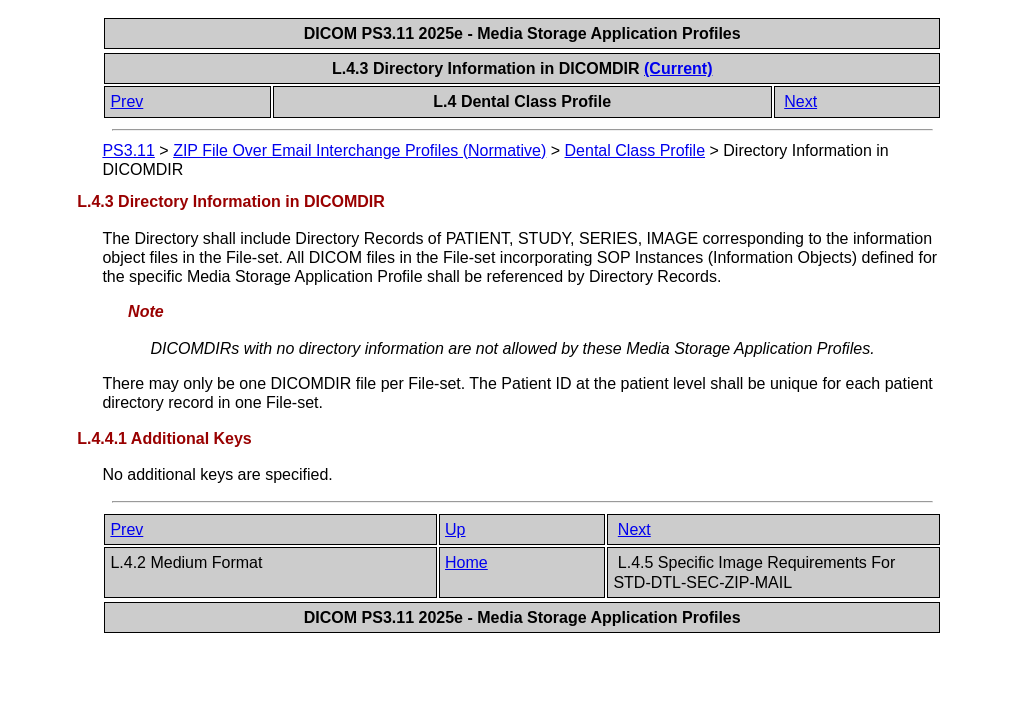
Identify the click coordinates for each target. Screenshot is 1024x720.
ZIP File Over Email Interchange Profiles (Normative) (359, 150)
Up (455, 529)
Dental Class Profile (635, 150)
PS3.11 (128, 150)
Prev (126, 101)
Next (800, 101)
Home (466, 562)
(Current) (678, 68)
